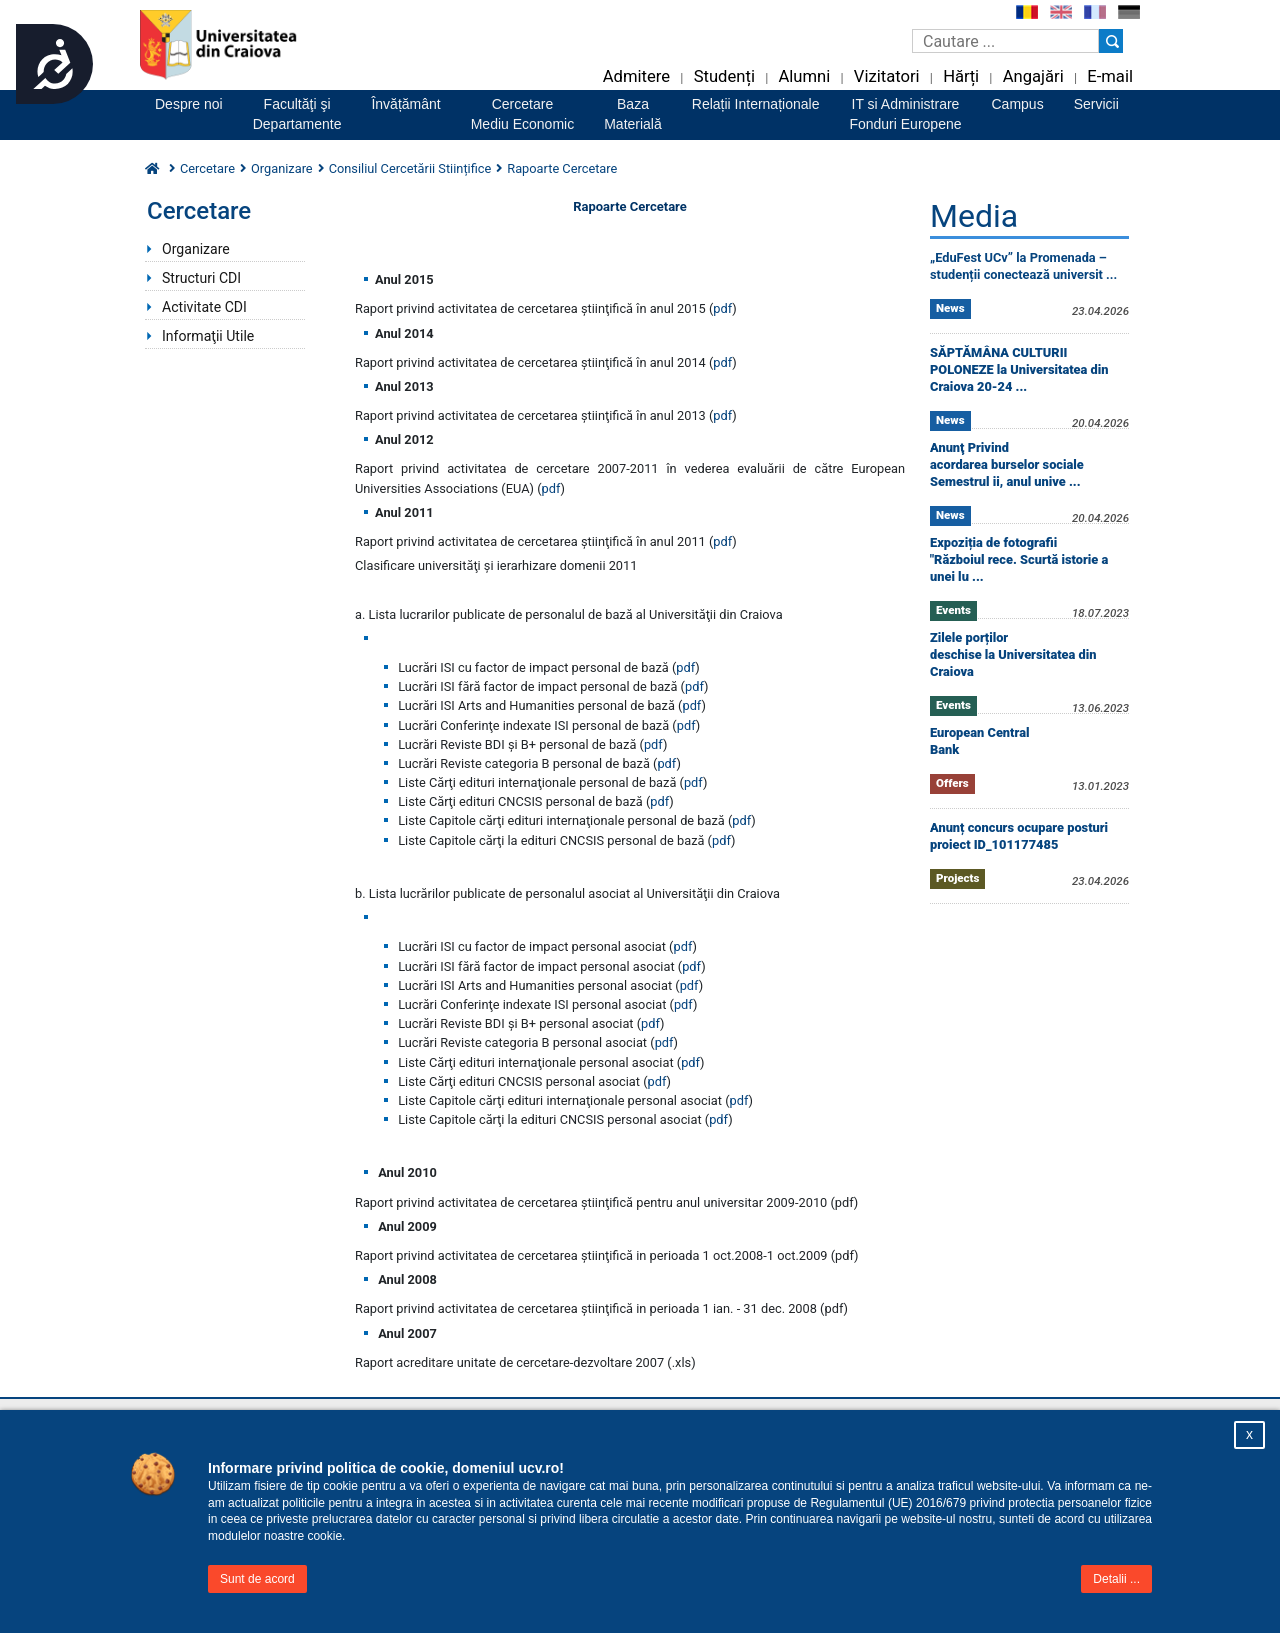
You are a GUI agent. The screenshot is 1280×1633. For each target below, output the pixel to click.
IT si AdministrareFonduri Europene (905, 114)
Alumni (804, 76)
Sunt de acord (257, 1579)
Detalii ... (1116, 1579)
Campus (1018, 104)
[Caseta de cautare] (1005, 41)
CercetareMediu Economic (523, 114)
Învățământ (405, 104)
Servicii (1096, 104)
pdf (722, 308)
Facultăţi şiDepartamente (297, 114)
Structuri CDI (201, 278)
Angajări (1033, 76)
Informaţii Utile (208, 336)
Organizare (282, 168)
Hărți (961, 76)
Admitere (636, 76)
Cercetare (207, 168)
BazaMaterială (633, 114)
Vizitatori (887, 76)
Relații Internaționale (756, 104)
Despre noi (189, 104)
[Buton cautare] (1111, 41)
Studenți (724, 76)
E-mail (1110, 76)
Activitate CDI (204, 307)
